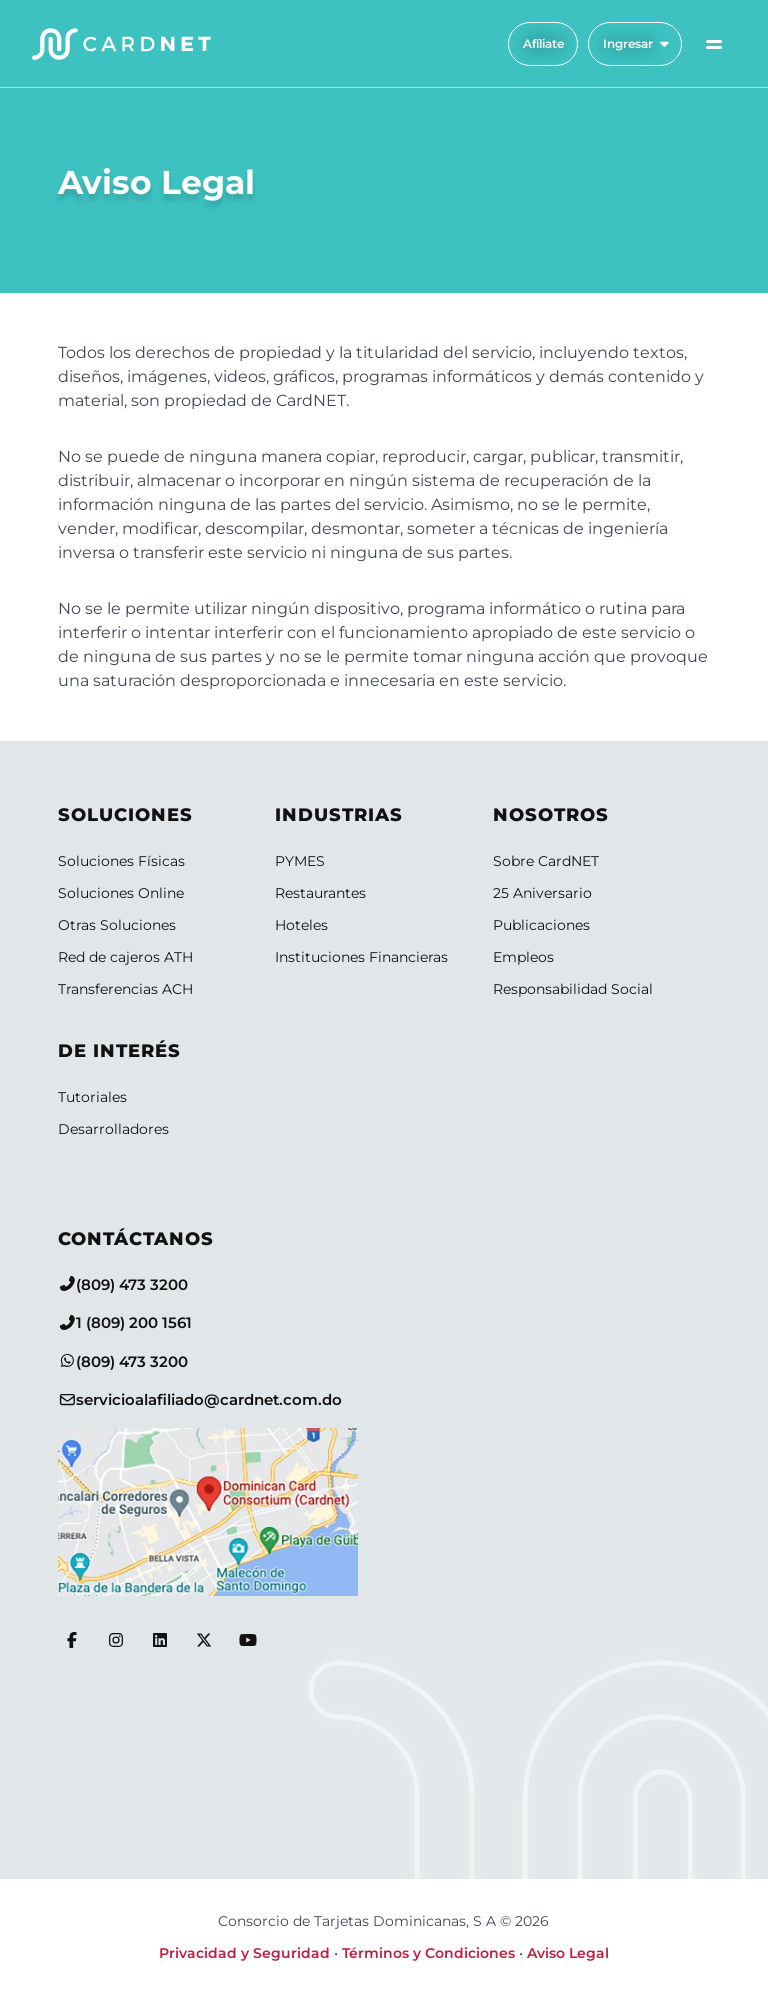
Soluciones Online (121, 893)
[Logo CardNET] (121, 44)
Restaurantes (320, 893)
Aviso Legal (568, 1953)
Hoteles (301, 925)
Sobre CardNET (546, 861)
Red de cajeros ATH (125, 957)
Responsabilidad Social (573, 989)
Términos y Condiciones (428, 1953)
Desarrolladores (113, 1129)
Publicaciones (541, 925)
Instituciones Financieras (361, 957)
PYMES (300, 861)
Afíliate (543, 43)
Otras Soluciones (117, 925)
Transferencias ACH (125, 989)
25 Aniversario (542, 893)
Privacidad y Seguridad (244, 1953)
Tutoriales (92, 1097)
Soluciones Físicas (121, 861)
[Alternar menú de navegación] (714, 44)
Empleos (523, 957)
